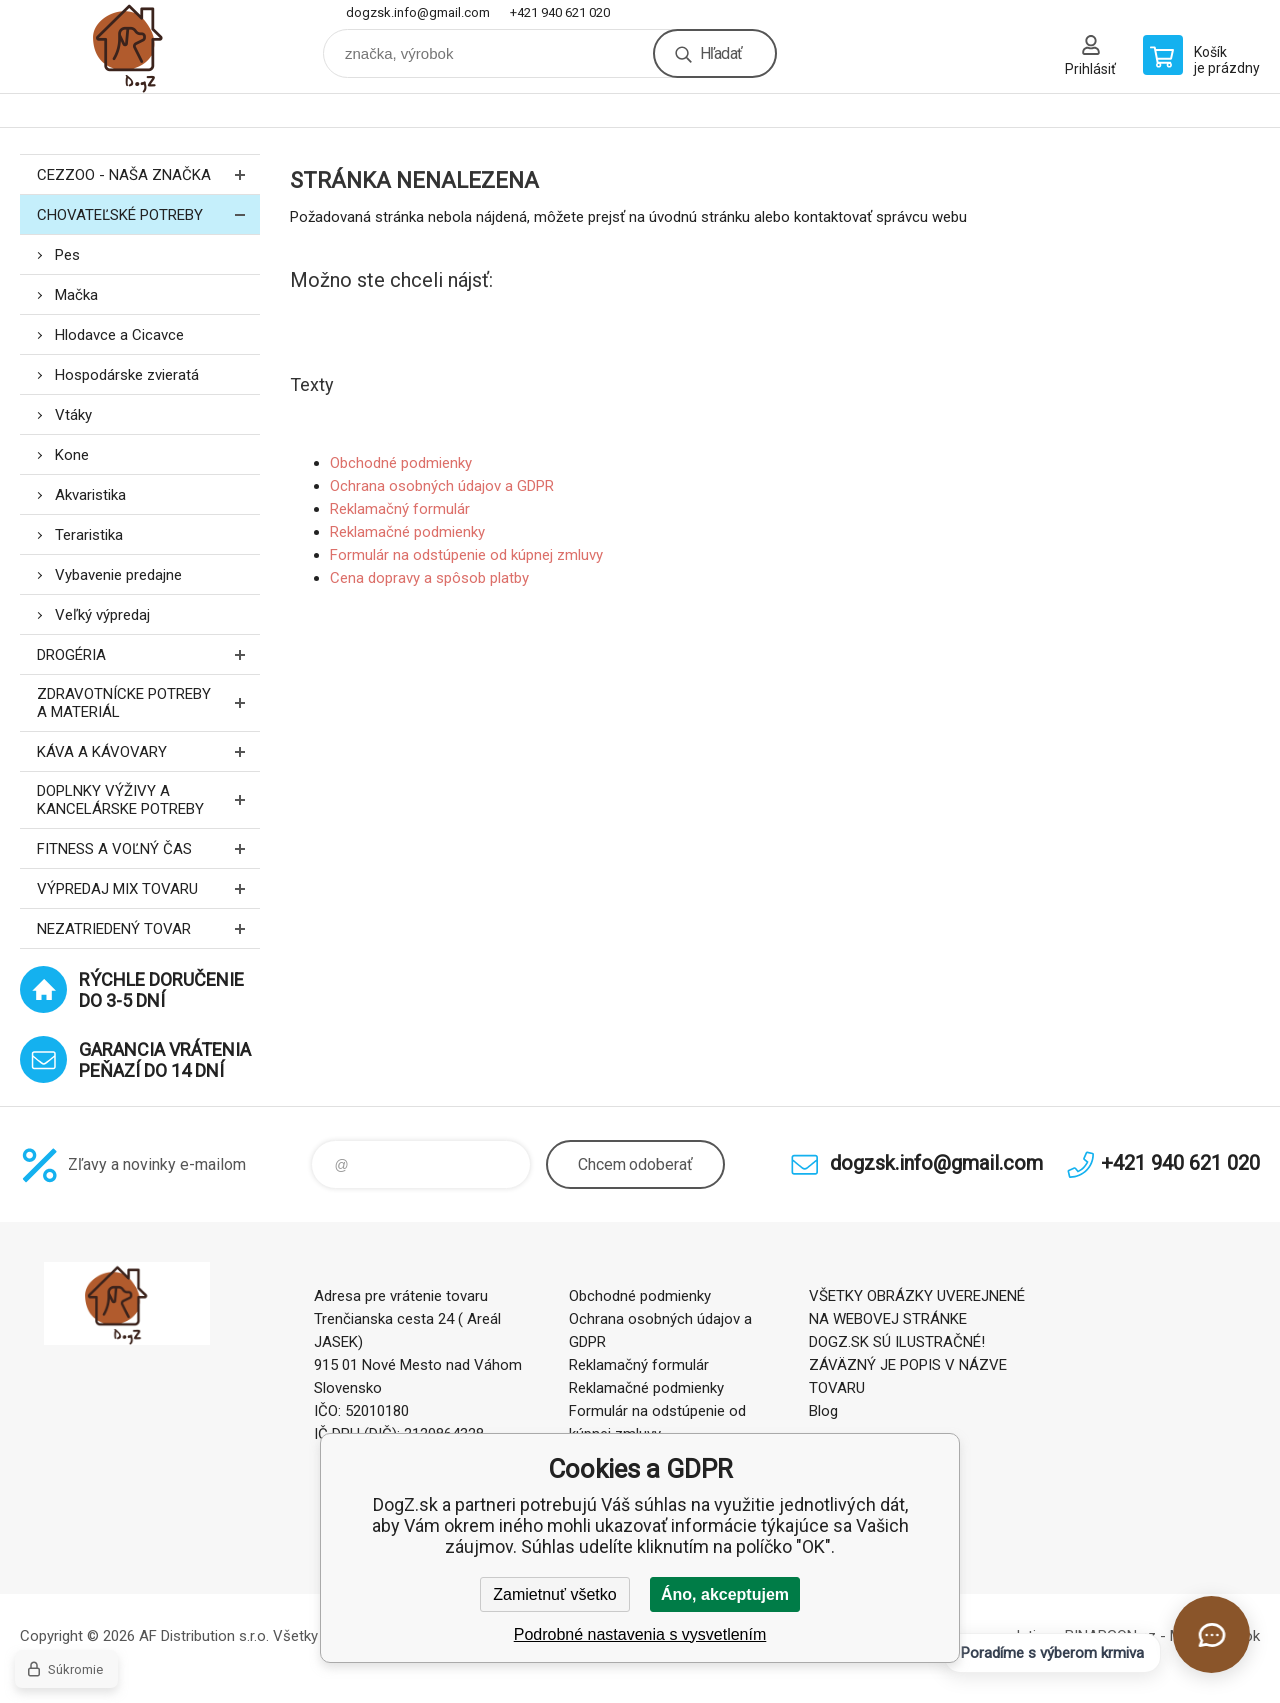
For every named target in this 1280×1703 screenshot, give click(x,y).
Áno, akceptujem (725, 1594)
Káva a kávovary (148, 751)
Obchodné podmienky (401, 463)
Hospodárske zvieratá (127, 375)
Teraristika (89, 535)
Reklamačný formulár (400, 509)
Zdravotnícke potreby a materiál (148, 703)
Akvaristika (90, 495)
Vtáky (73, 415)
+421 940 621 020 (560, 12)
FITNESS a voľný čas (148, 848)
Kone (72, 455)
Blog (823, 1411)
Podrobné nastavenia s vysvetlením (640, 1634)
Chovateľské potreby (148, 214)
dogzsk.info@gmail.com (418, 12)
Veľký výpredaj (102, 615)
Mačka (76, 295)
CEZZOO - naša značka (148, 174)
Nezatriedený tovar (148, 928)
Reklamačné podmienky (407, 532)
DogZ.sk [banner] (140, 46)
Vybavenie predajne (118, 575)
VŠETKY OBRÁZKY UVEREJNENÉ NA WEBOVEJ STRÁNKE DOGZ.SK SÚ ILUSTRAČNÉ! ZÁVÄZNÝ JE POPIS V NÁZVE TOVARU (917, 1342)
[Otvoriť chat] (1211, 1634)
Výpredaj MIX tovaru (148, 888)
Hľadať (721, 53)
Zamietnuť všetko (554, 1594)
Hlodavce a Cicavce (119, 335)
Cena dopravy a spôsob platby (429, 578)
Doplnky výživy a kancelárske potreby (148, 800)
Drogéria (148, 654)
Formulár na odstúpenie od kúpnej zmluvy (466, 555)
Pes (67, 255)
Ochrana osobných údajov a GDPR (442, 486)
